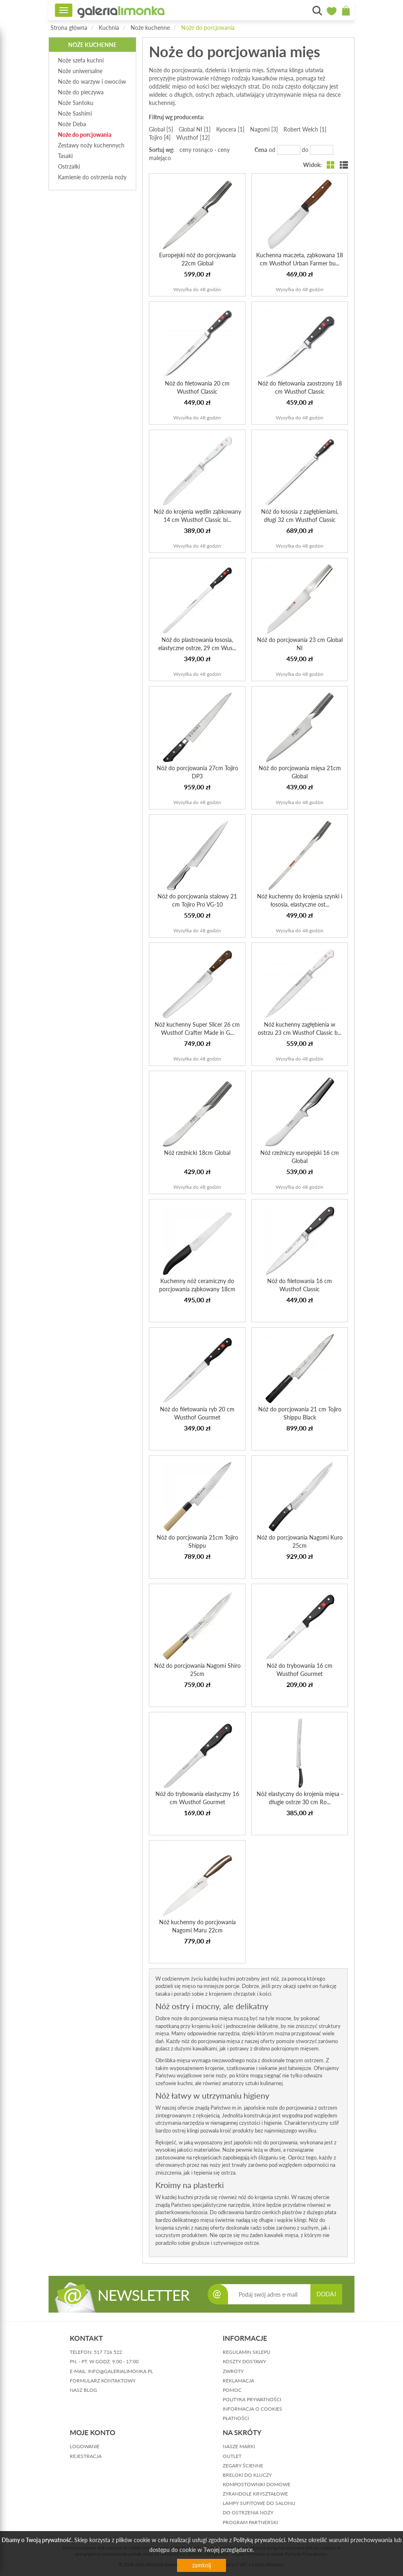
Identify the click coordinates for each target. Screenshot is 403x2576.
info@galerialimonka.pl (120, 2371)
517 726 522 (108, 2352)
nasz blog (83, 2390)
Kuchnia (109, 27)
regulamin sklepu (246, 2352)
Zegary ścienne (243, 2465)
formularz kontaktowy (102, 2381)
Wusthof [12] (193, 137)
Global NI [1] (194, 129)
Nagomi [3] (264, 129)
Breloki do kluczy (247, 2475)
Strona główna (69, 27)
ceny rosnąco (196, 149)
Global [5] (161, 129)
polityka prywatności (252, 2399)
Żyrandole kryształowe (255, 2494)
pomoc (232, 2390)
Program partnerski (250, 2522)
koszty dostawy (244, 2361)
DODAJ (326, 2294)
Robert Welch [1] (304, 129)
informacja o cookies (252, 2409)
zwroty (233, 2371)
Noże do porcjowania (208, 27)
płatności (236, 2418)
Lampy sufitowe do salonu (259, 2503)
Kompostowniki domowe (256, 2484)
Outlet (232, 2456)
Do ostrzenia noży (248, 2512)
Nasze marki (239, 2446)
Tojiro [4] (159, 137)
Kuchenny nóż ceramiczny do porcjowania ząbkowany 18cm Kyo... (197, 1289)
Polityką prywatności (259, 2539)
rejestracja (86, 2456)
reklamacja (238, 2381)
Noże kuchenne (150, 27)
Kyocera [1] (230, 129)
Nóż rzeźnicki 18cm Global (197, 1152)
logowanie (85, 2446)
